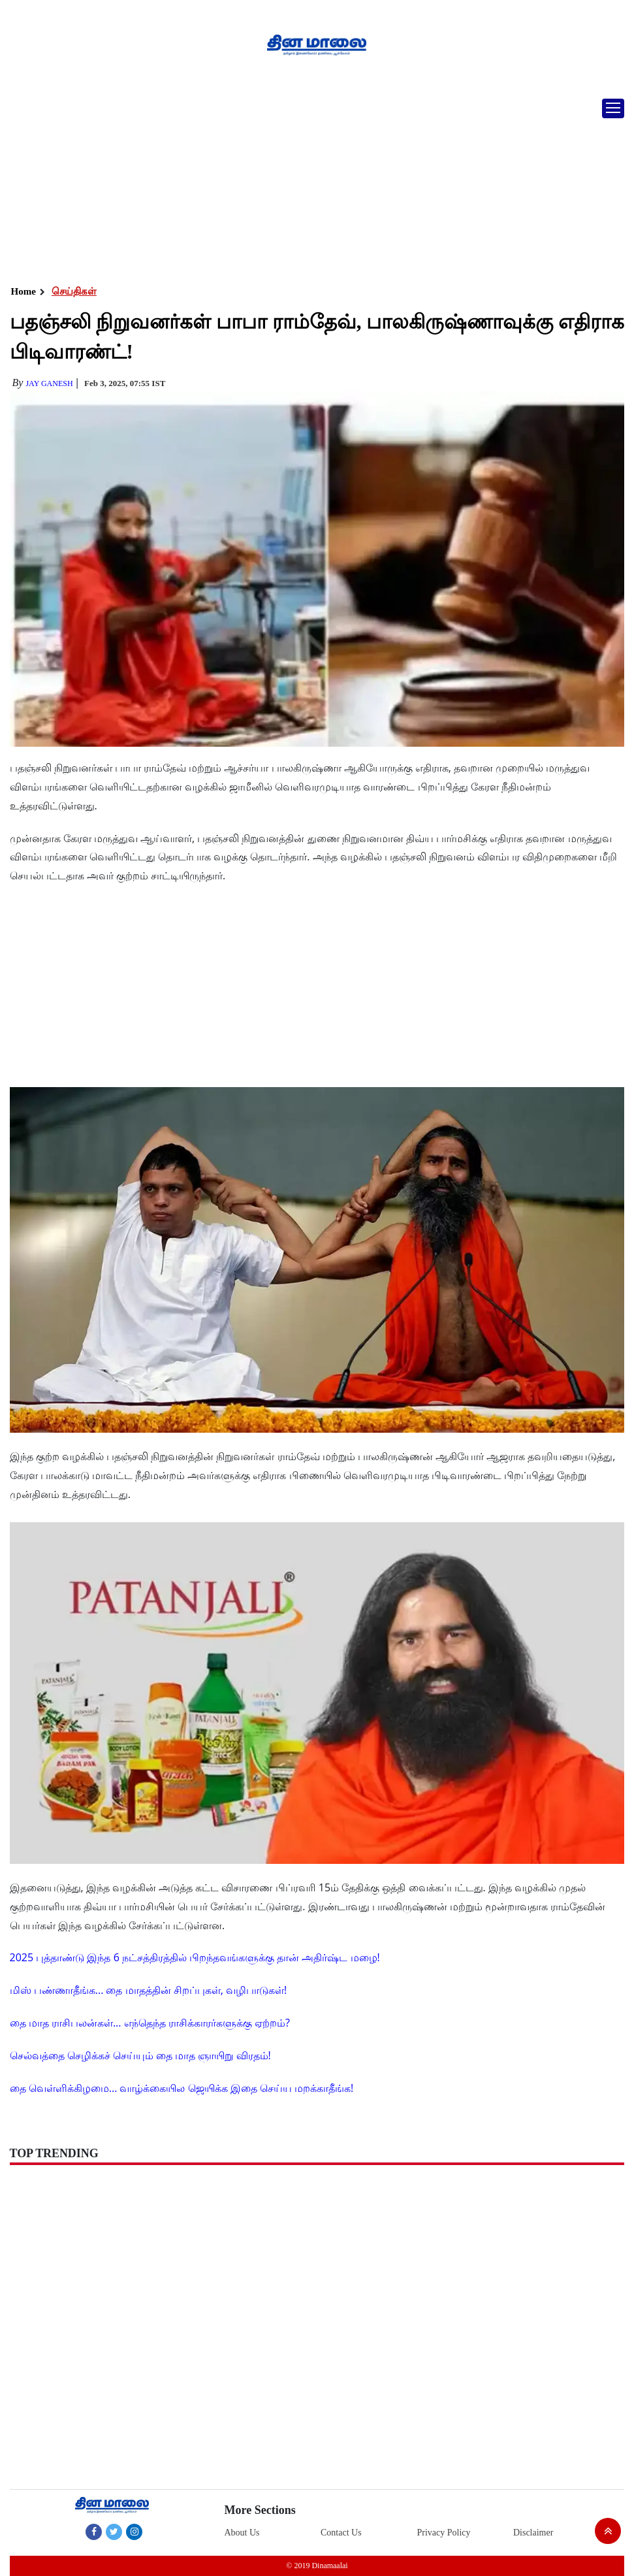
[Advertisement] (317, 186)
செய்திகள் (74, 291)
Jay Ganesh (48, 383)
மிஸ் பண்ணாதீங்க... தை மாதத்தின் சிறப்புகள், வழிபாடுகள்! (148, 1990)
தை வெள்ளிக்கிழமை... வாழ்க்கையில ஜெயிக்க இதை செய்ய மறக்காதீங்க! (182, 2088)
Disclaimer (533, 2532)
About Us (242, 2532)
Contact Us (341, 2532)
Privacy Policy (443, 2532)
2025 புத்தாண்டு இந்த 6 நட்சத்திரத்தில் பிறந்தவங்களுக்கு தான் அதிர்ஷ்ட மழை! (195, 1957)
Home (23, 291)
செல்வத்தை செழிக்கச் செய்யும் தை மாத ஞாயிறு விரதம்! (140, 2055)
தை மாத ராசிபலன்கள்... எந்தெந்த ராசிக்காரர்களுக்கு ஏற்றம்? (150, 2022)
